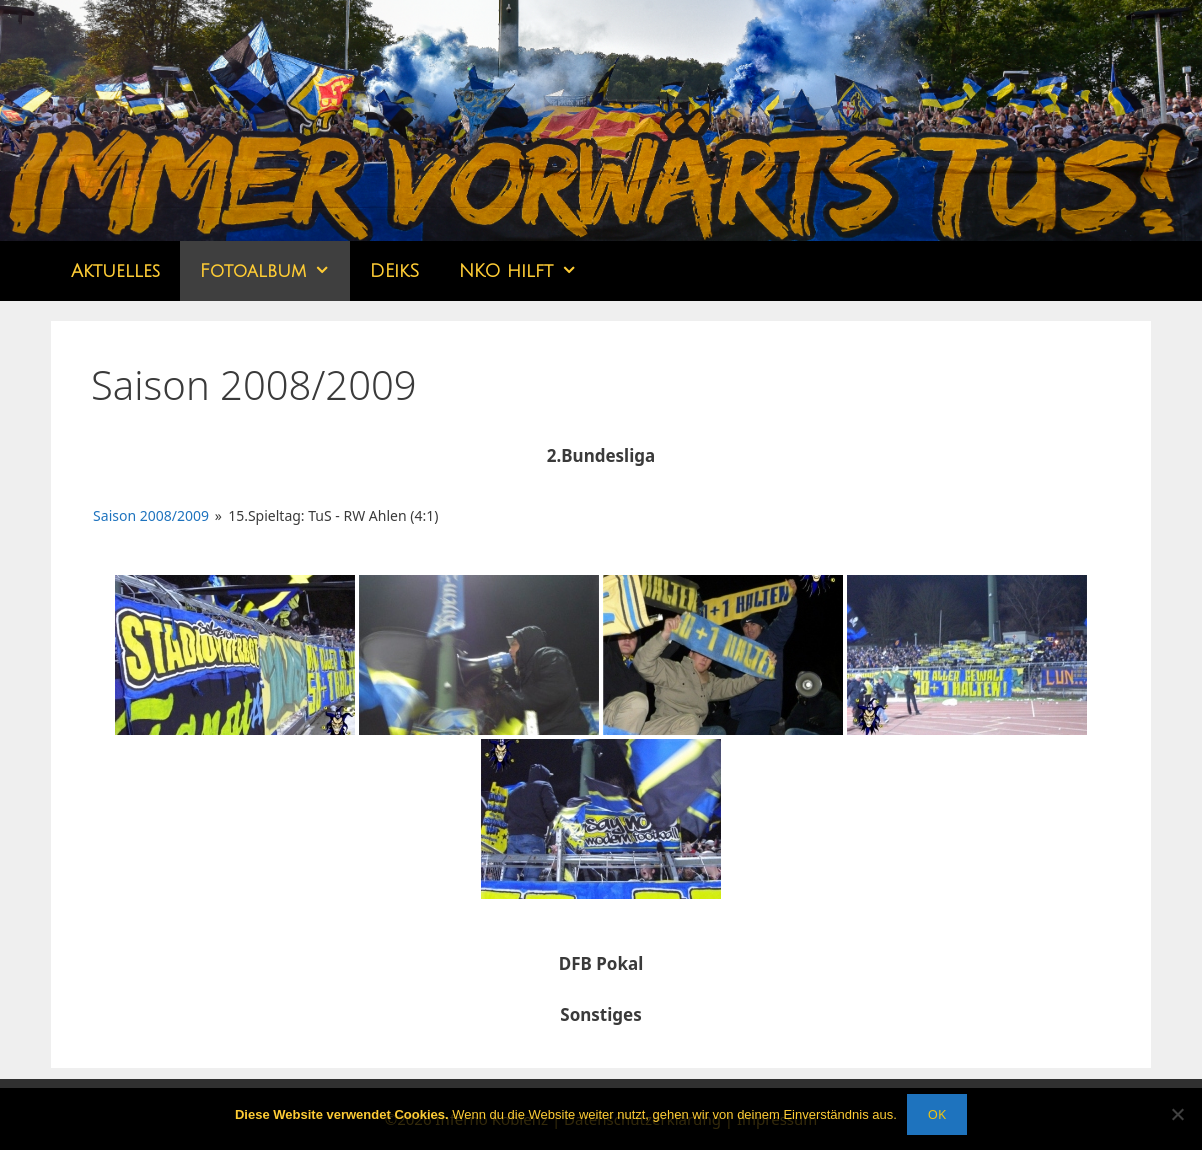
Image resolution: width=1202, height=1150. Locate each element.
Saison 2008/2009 (151, 515)
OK (937, 1114)
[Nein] (1177, 1114)
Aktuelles (115, 271)
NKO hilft (528, 271)
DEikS (394, 271)
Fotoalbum (275, 271)
